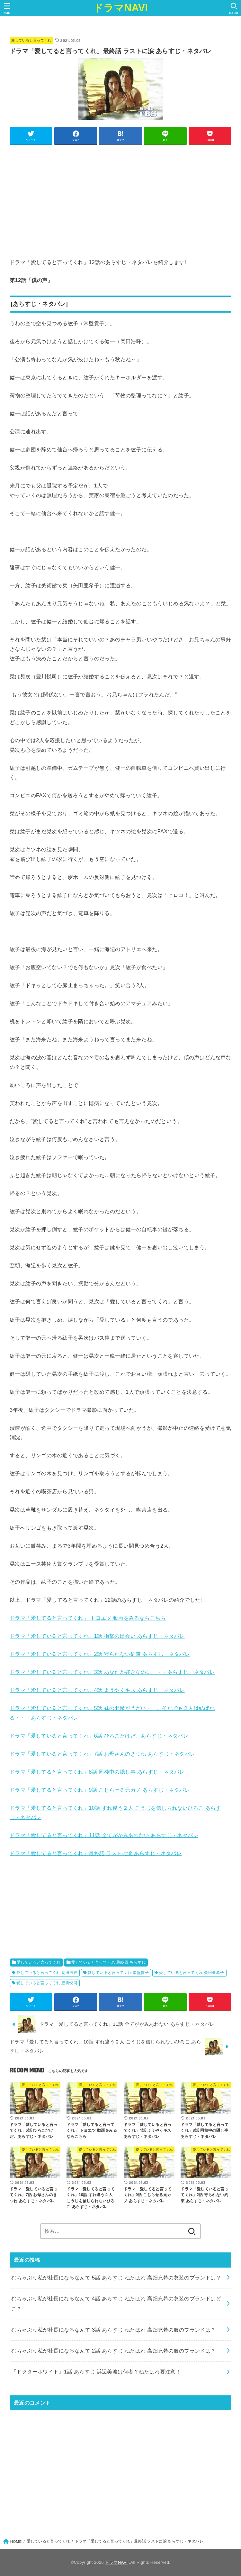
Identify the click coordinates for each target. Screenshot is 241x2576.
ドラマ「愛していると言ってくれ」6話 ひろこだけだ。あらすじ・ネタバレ (99, 1736)
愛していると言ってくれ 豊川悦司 (46, 1983)
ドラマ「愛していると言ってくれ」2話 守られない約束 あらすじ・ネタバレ (100, 1654)
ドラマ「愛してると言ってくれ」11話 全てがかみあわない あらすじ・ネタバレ (104, 1835)
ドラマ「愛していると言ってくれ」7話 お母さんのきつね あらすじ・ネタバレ (102, 1754)
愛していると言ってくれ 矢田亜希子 (191, 1972)
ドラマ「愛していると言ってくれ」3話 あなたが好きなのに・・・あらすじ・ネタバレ (112, 1672)
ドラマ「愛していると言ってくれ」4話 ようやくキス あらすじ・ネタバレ (97, 1690)
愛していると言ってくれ (31, 40)
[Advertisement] (120, 194)
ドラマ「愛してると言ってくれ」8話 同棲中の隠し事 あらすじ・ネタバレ (97, 1772)
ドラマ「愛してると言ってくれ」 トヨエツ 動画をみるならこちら (88, 1618)
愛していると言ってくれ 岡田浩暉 (46, 1972)
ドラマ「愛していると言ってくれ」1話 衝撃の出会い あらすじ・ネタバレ (97, 1636)
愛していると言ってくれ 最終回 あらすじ (108, 1962)
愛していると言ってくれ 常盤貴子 (118, 1972)
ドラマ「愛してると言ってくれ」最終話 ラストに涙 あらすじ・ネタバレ (96, 1853)
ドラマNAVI (120, 8)
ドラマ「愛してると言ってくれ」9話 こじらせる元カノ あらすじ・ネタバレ (100, 1790)
